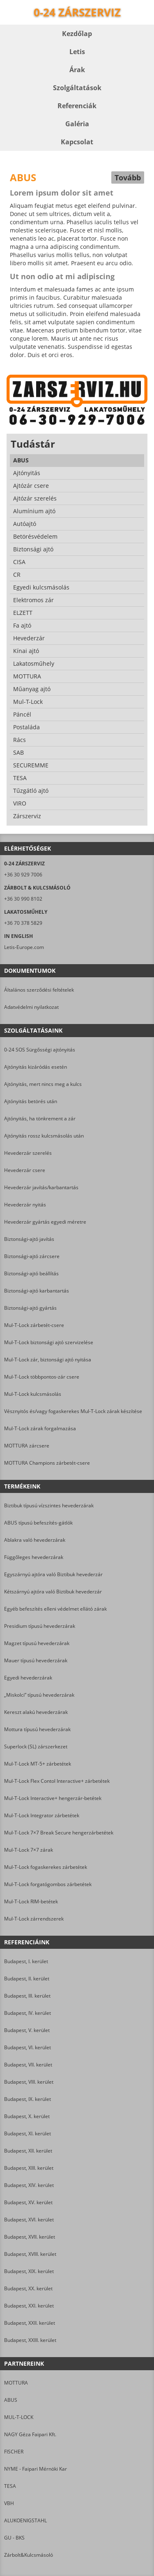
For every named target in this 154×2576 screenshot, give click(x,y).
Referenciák (77, 105)
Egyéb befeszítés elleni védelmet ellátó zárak (55, 1608)
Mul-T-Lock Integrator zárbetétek (41, 1815)
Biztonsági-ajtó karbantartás (36, 1290)
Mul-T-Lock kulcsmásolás (32, 1393)
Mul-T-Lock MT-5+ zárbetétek (37, 1763)
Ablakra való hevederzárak (34, 1539)
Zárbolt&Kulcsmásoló (28, 2554)
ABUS (10, 2399)
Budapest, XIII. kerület (28, 2167)
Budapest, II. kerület (26, 1978)
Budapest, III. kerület (27, 1995)
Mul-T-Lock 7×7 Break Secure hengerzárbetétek (58, 1832)
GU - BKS (14, 2537)
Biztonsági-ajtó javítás (29, 1239)
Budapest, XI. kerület (27, 2133)
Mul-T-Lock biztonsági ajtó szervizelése (48, 1342)
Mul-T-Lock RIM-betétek (31, 1901)
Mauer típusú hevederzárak (35, 1660)
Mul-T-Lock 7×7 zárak (28, 1849)
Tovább (128, 177)
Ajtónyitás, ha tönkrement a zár (40, 1118)
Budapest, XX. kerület (28, 2288)
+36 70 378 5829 (23, 922)
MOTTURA (16, 2382)
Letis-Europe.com (24, 947)
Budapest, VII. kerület (28, 2064)
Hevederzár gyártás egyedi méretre (45, 1221)
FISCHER (13, 2451)
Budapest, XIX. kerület (29, 2271)
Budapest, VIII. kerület (28, 2081)
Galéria (77, 123)
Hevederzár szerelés (28, 1152)
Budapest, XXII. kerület (29, 2322)
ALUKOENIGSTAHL (25, 2520)
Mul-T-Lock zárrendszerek (34, 1918)
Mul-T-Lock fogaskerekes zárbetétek (45, 1867)
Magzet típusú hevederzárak (36, 1643)
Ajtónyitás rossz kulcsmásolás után (44, 1135)
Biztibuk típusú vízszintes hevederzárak (49, 1505)
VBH (9, 2503)
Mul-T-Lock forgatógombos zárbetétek (48, 1884)
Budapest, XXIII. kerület (30, 2340)
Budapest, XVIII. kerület (30, 2254)
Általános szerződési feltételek (39, 989)
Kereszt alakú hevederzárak (36, 1712)
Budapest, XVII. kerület (29, 2236)
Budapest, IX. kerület (27, 2099)
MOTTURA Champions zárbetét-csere (47, 1462)
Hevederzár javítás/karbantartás (41, 1187)
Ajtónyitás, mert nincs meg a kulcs (43, 1084)
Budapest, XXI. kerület (29, 2305)
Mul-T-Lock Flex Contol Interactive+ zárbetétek (57, 1780)
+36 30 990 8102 (23, 898)
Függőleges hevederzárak (33, 1557)
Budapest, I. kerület (26, 1961)
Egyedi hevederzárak (28, 1677)
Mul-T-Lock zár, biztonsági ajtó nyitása (47, 1359)
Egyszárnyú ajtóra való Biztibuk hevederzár (53, 1574)
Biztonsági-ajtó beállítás (31, 1273)
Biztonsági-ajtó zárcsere (32, 1256)
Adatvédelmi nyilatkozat (31, 1007)
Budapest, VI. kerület (27, 2047)
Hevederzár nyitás (25, 1204)
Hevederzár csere (24, 1170)
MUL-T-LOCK (18, 2417)
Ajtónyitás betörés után (30, 1101)
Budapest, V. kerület (27, 2030)
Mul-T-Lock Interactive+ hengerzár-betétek (52, 1798)
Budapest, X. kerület (27, 2116)
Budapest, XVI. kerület (29, 2219)
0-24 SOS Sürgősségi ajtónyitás (39, 1049)
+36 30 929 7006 (23, 874)
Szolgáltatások (77, 87)
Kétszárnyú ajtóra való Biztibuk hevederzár (53, 1591)
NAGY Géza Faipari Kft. (30, 2434)
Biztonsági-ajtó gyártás (30, 1307)
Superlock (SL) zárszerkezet (35, 1746)
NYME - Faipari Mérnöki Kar (35, 2468)
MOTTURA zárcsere (26, 1445)
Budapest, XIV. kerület (29, 2185)
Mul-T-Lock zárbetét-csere (34, 1325)
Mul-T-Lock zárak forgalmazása (40, 1428)
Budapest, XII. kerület (28, 2150)
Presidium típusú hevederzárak (39, 1626)
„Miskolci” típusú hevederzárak (39, 1694)
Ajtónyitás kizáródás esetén (35, 1066)
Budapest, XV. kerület (28, 2202)
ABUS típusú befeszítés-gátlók (38, 1522)
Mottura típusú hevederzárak (37, 1729)
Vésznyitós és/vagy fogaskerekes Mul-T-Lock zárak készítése (73, 1411)
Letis (77, 51)
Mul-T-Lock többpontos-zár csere (41, 1376)
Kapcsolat (77, 141)
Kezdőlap (77, 33)
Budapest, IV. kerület (27, 2012)
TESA (10, 2486)
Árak (77, 69)
